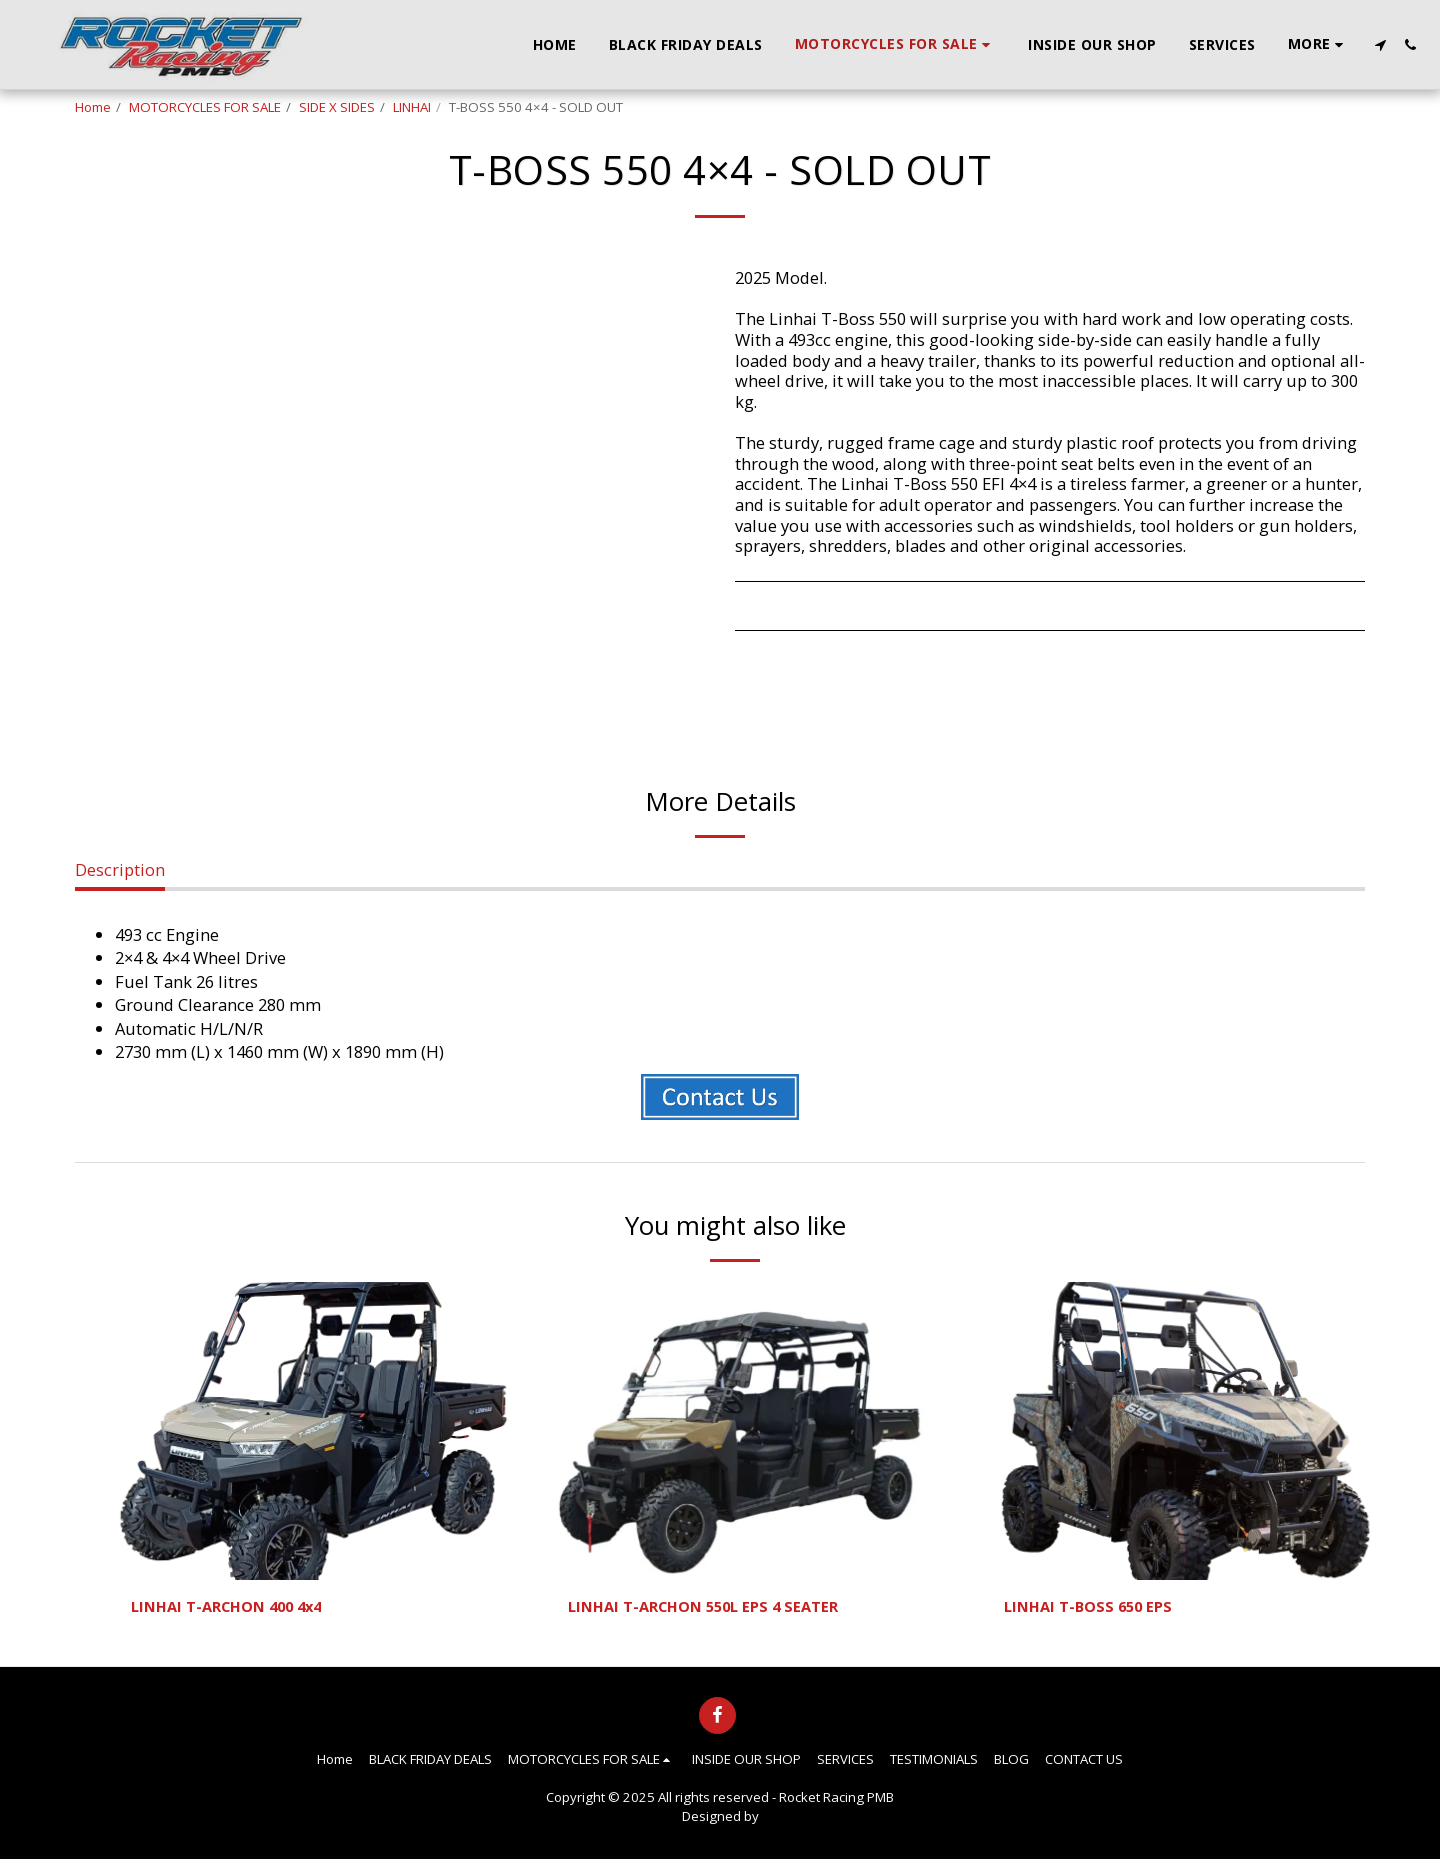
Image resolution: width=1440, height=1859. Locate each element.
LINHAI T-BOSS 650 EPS (1094, 1607)
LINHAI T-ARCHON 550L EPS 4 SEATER (715, 1607)
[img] (313, 1430)
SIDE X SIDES (337, 107)
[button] (1380, 45)
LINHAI (412, 107)
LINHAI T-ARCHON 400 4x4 (235, 1607)
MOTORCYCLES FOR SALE (205, 107)
